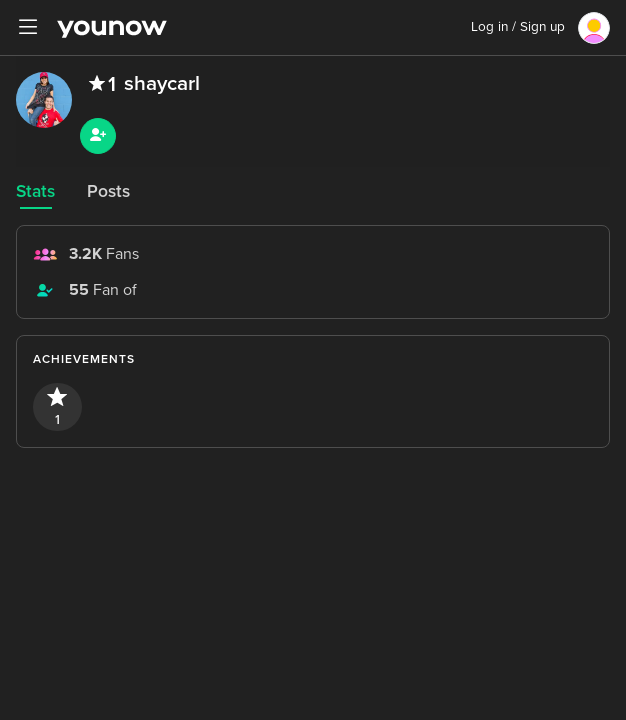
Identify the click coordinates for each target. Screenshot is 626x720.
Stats (35, 191)
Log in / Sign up (518, 27)
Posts (108, 191)
